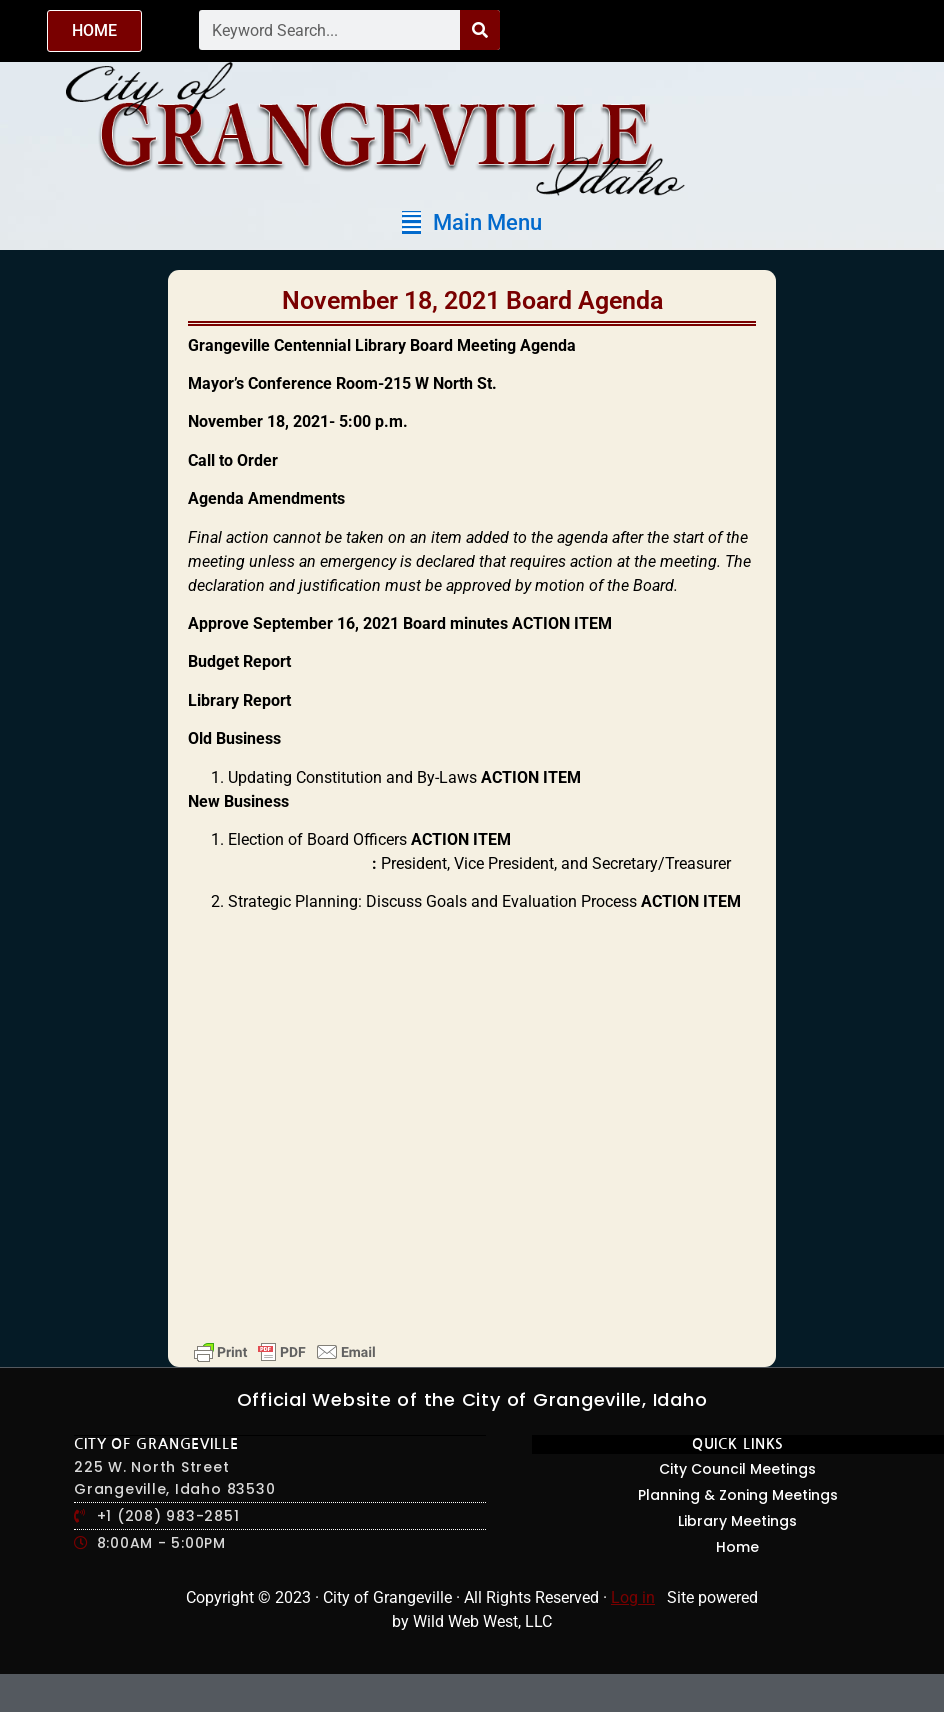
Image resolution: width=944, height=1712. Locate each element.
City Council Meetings (737, 1469)
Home (737, 1547)
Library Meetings (737, 1521)
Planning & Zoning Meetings (738, 1495)
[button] (472, 222)
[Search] (480, 30)
